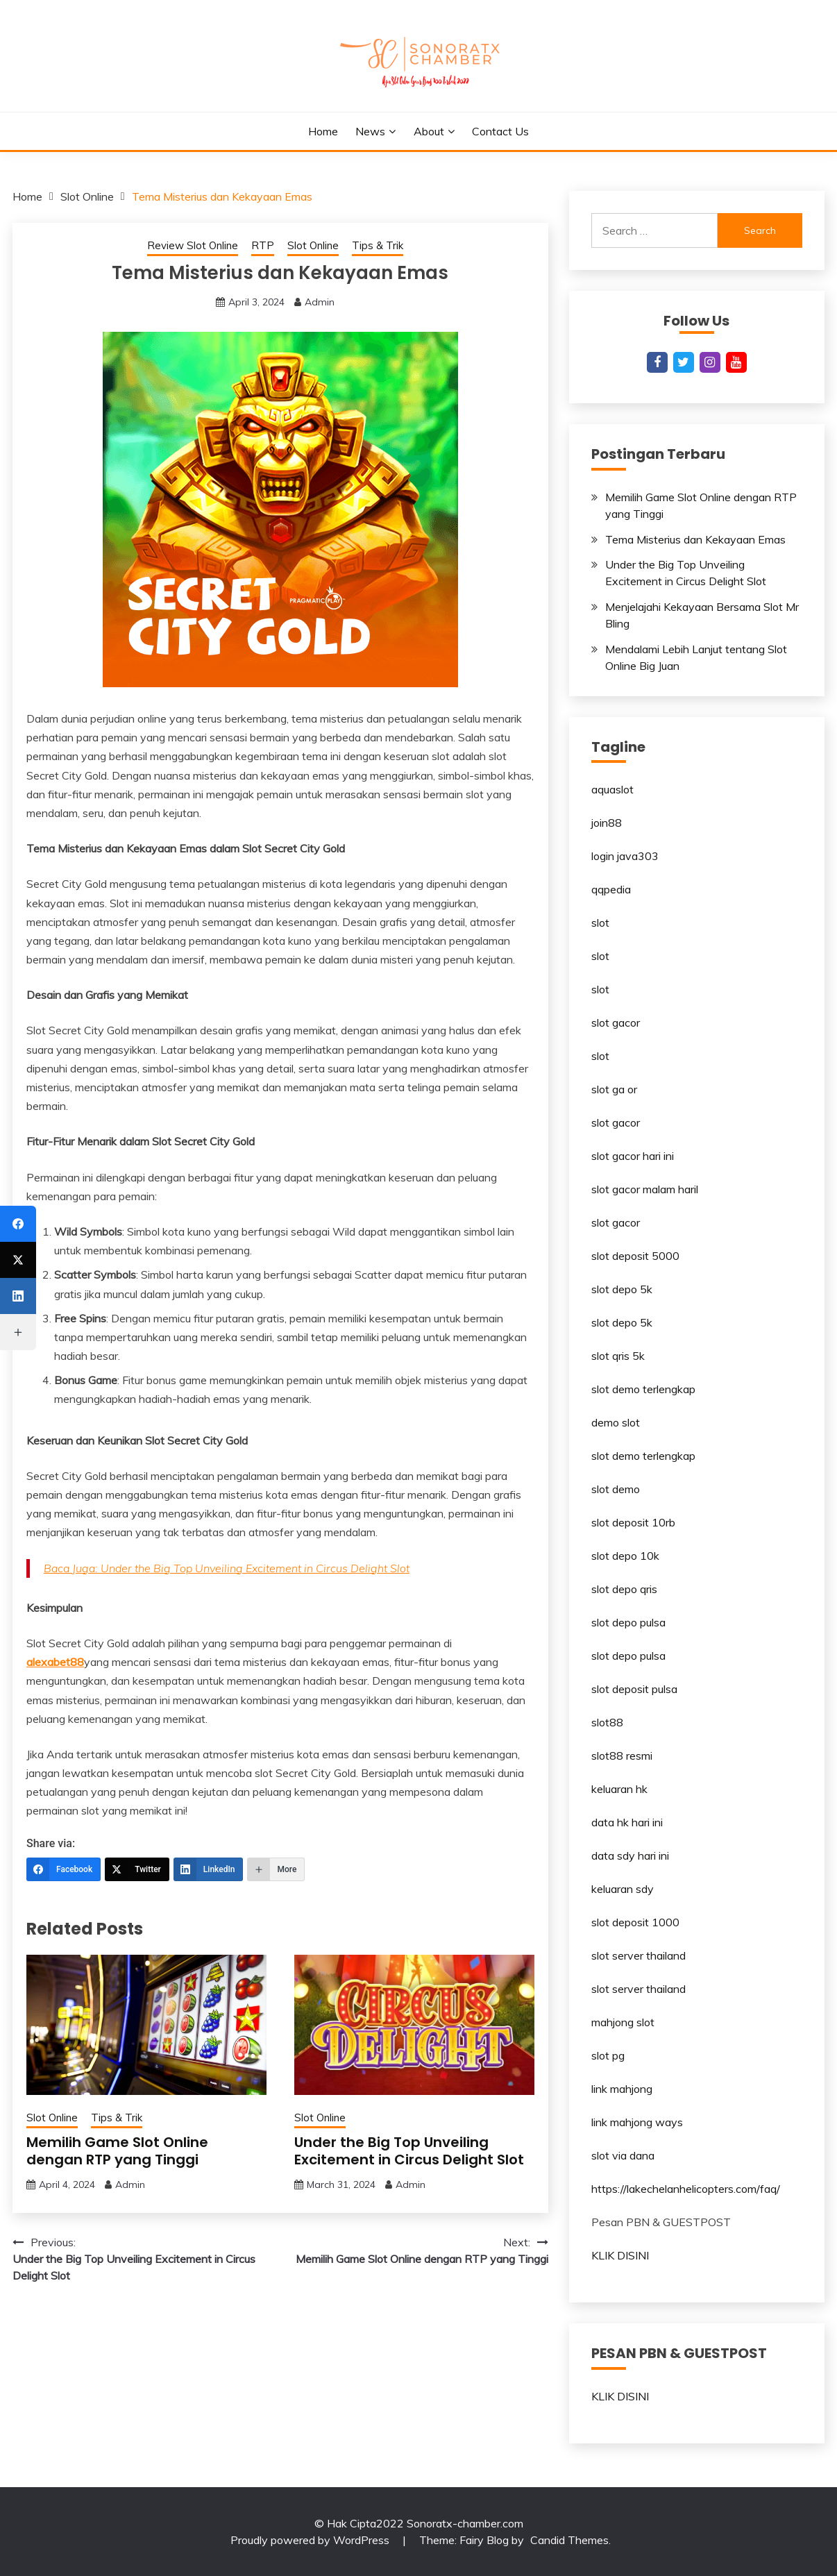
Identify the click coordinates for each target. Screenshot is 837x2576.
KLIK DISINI (620, 2255)
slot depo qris (624, 1589)
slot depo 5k (621, 1289)
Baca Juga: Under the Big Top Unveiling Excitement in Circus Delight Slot (226, 1568)
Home (323, 131)
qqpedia (611, 889)
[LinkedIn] (209, 1869)
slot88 (607, 1722)
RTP (262, 245)
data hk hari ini (627, 1822)
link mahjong (621, 2089)
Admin (320, 302)
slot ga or (614, 1089)
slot (600, 922)
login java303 (625, 856)
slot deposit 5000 (635, 1256)
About (429, 131)
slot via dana (622, 2155)
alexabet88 (55, 1662)
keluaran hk (619, 1789)
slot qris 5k (618, 1356)
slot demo (615, 1489)
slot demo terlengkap (643, 1389)
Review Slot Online (192, 245)
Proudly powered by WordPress (311, 2540)
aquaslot (612, 789)
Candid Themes (569, 2540)
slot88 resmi (621, 1755)
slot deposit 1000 (635, 1922)
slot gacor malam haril (644, 1189)
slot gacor (615, 1022)
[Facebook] (63, 1869)
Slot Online (313, 245)
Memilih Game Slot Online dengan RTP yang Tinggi (117, 2150)
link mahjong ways (637, 2122)
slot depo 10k (625, 1556)
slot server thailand (638, 1955)
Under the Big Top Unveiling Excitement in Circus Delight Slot (409, 2150)
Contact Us (500, 131)
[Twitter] (137, 1869)
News (370, 131)
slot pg (608, 2055)
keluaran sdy (622, 1889)
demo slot (615, 1422)
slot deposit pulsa (634, 1689)
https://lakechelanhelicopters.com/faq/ (685, 2189)
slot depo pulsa (628, 1622)
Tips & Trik (377, 245)
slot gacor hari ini (632, 1156)
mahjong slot (622, 2022)
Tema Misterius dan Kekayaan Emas (695, 539)
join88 (606, 823)
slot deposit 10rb (633, 1522)
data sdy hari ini (630, 1855)
